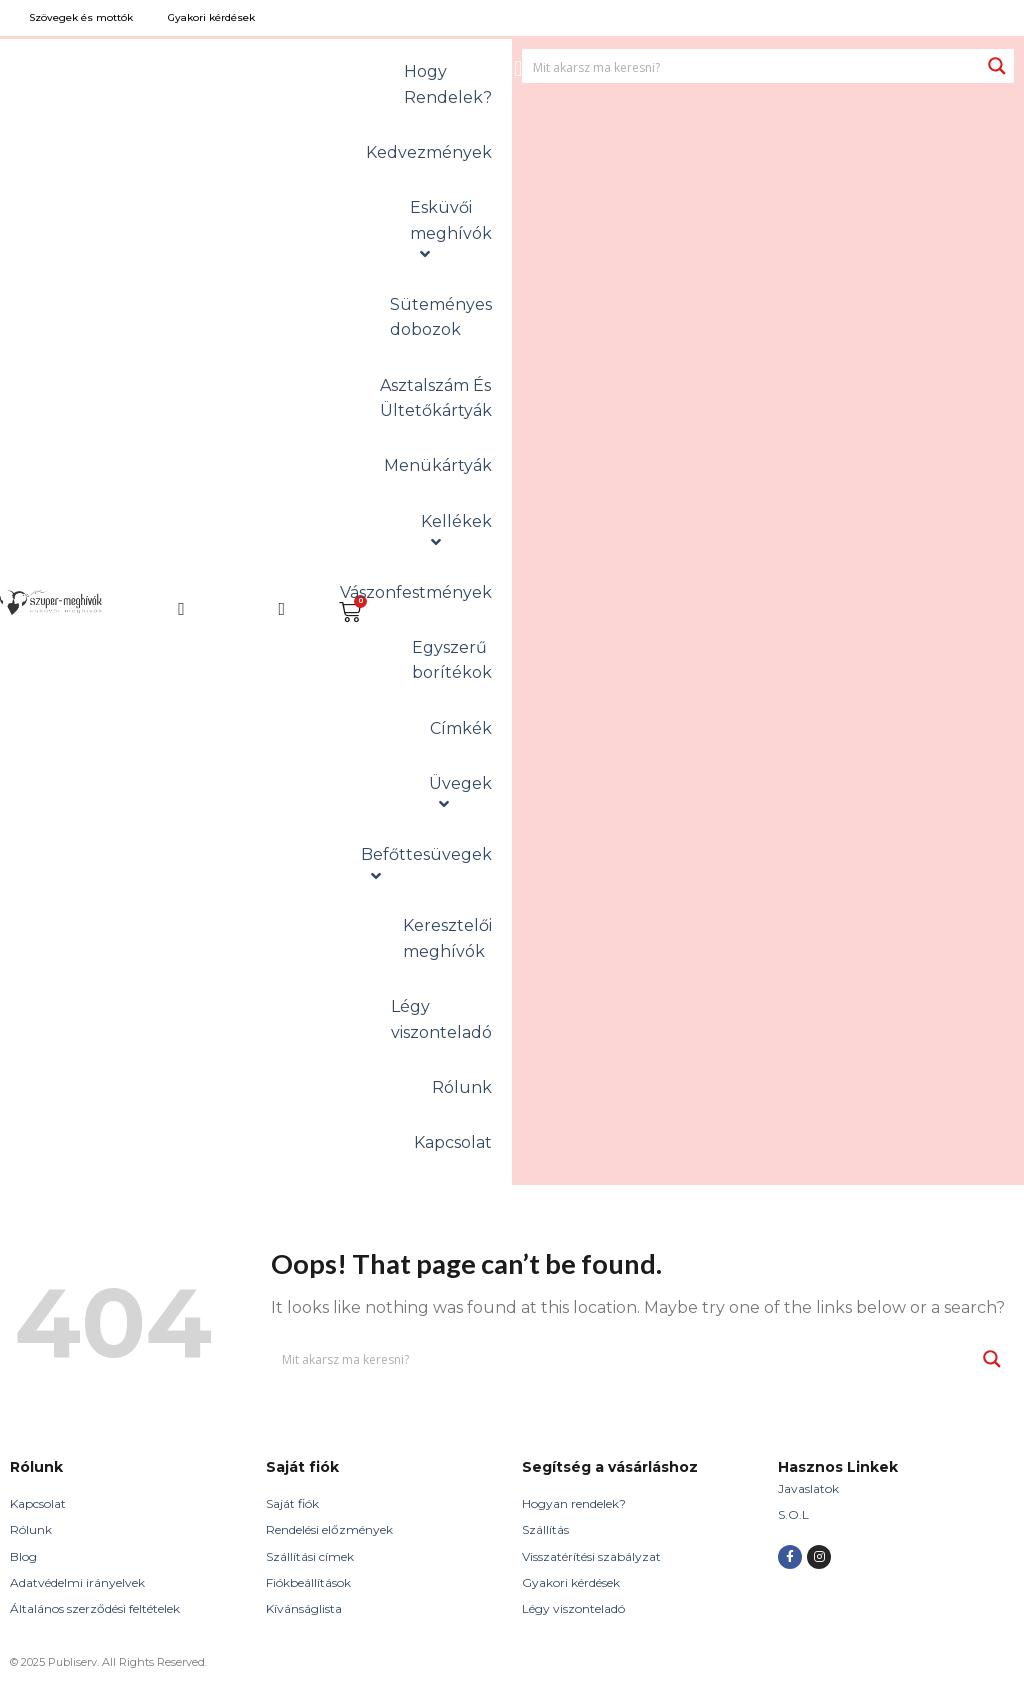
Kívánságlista (304, 1608)
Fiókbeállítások (308, 1582)
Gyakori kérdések (571, 1582)
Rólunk (31, 1529)
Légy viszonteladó (573, 1608)
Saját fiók (292, 1503)
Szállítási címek (310, 1556)
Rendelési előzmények (329, 1529)
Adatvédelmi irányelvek (77, 1582)
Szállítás (545, 1529)
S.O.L (793, 1514)
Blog (23, 1556)
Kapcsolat (38, 1503)
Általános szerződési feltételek (95, 1608)
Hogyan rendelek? (574, 1503)
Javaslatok (808, 1488)
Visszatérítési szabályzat (591, 1556)
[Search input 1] (752, 66)
